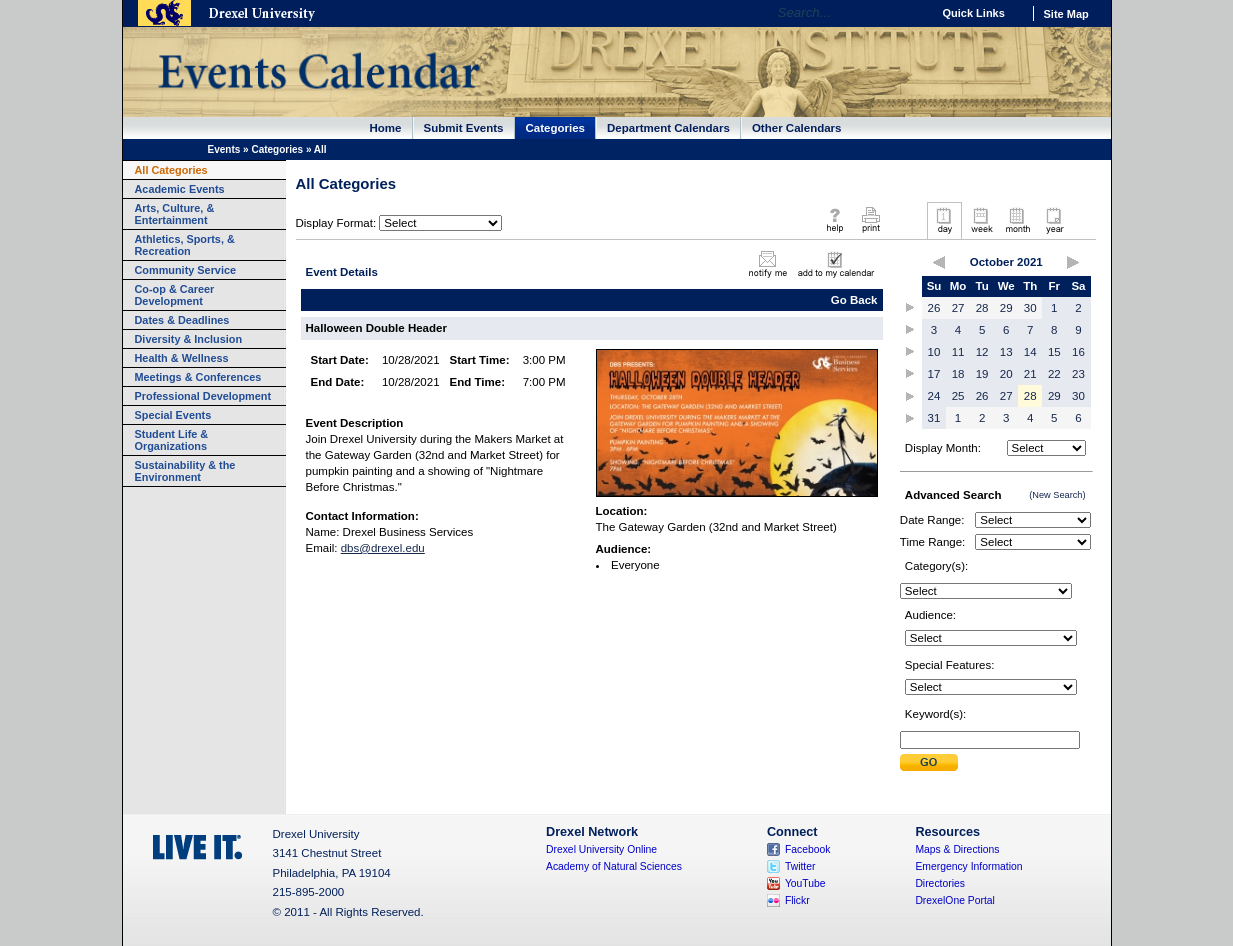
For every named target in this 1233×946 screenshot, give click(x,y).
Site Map (1066, 14)
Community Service (186, 270)
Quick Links (974, 13)
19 (982, 374)
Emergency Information (968, 866)
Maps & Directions (957, 849)
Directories (940, 883)
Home (386, 128)
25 (958, 396)
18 (958, 374)
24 (934, 396)
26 (934, 308)
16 (1078, 352)
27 (958, 308)
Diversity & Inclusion (189, 339)
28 (982, 308)
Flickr (797, 900)
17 (934, 374)
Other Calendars (797, 128)
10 (934, 352)
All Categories (171, 170)
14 (1030, 352)
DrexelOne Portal (954, 900)
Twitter (800, 866)
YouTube (805, 883)
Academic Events (180, 189)
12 (982, 352)
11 (958, 352)
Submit (929, 762)
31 (934, 418)
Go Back (854, 300)
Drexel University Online (601, 849)
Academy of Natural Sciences (614, 866)
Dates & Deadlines (182, 320)
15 (1054, 352)
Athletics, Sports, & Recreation (185, 245)
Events (224, 149)
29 (1006, 308)
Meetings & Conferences (198, 377)
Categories (556, 128)
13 (1006, 352)
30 (1030, 308)
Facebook (808, 849)
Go (911, 13)
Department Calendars (668, 128)
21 (1030, 374)
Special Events (173, 415)
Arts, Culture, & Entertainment (175, 214)
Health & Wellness (182, 358)
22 (1054, 374)
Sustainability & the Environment (185, 471)
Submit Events (464, 128)
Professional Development (203, 396)
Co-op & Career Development (175, 295)
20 (1006, 374)
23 (1078, 374)
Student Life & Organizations (172, 440)
